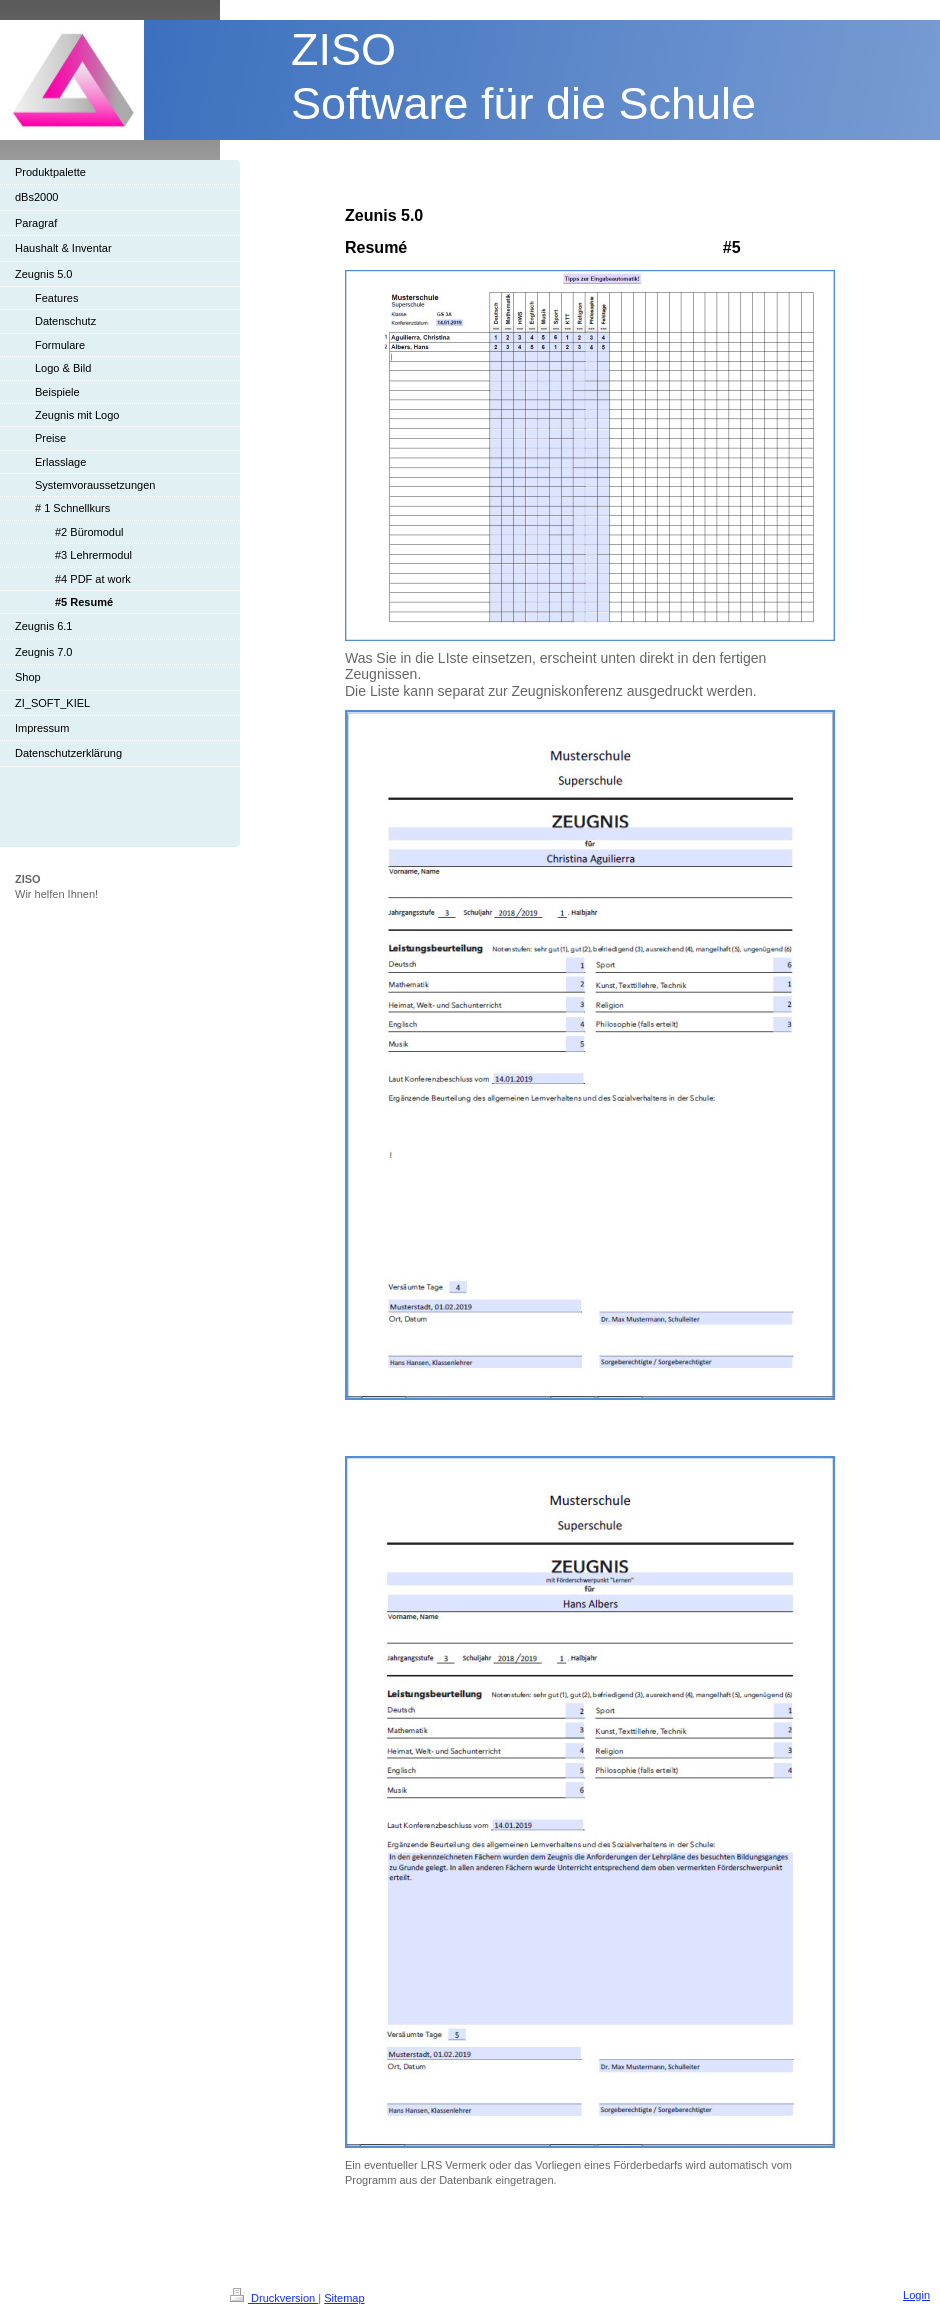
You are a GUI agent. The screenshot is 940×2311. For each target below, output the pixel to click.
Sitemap (344, 2298)
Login (916, 2295)
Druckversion (274, 2298)
